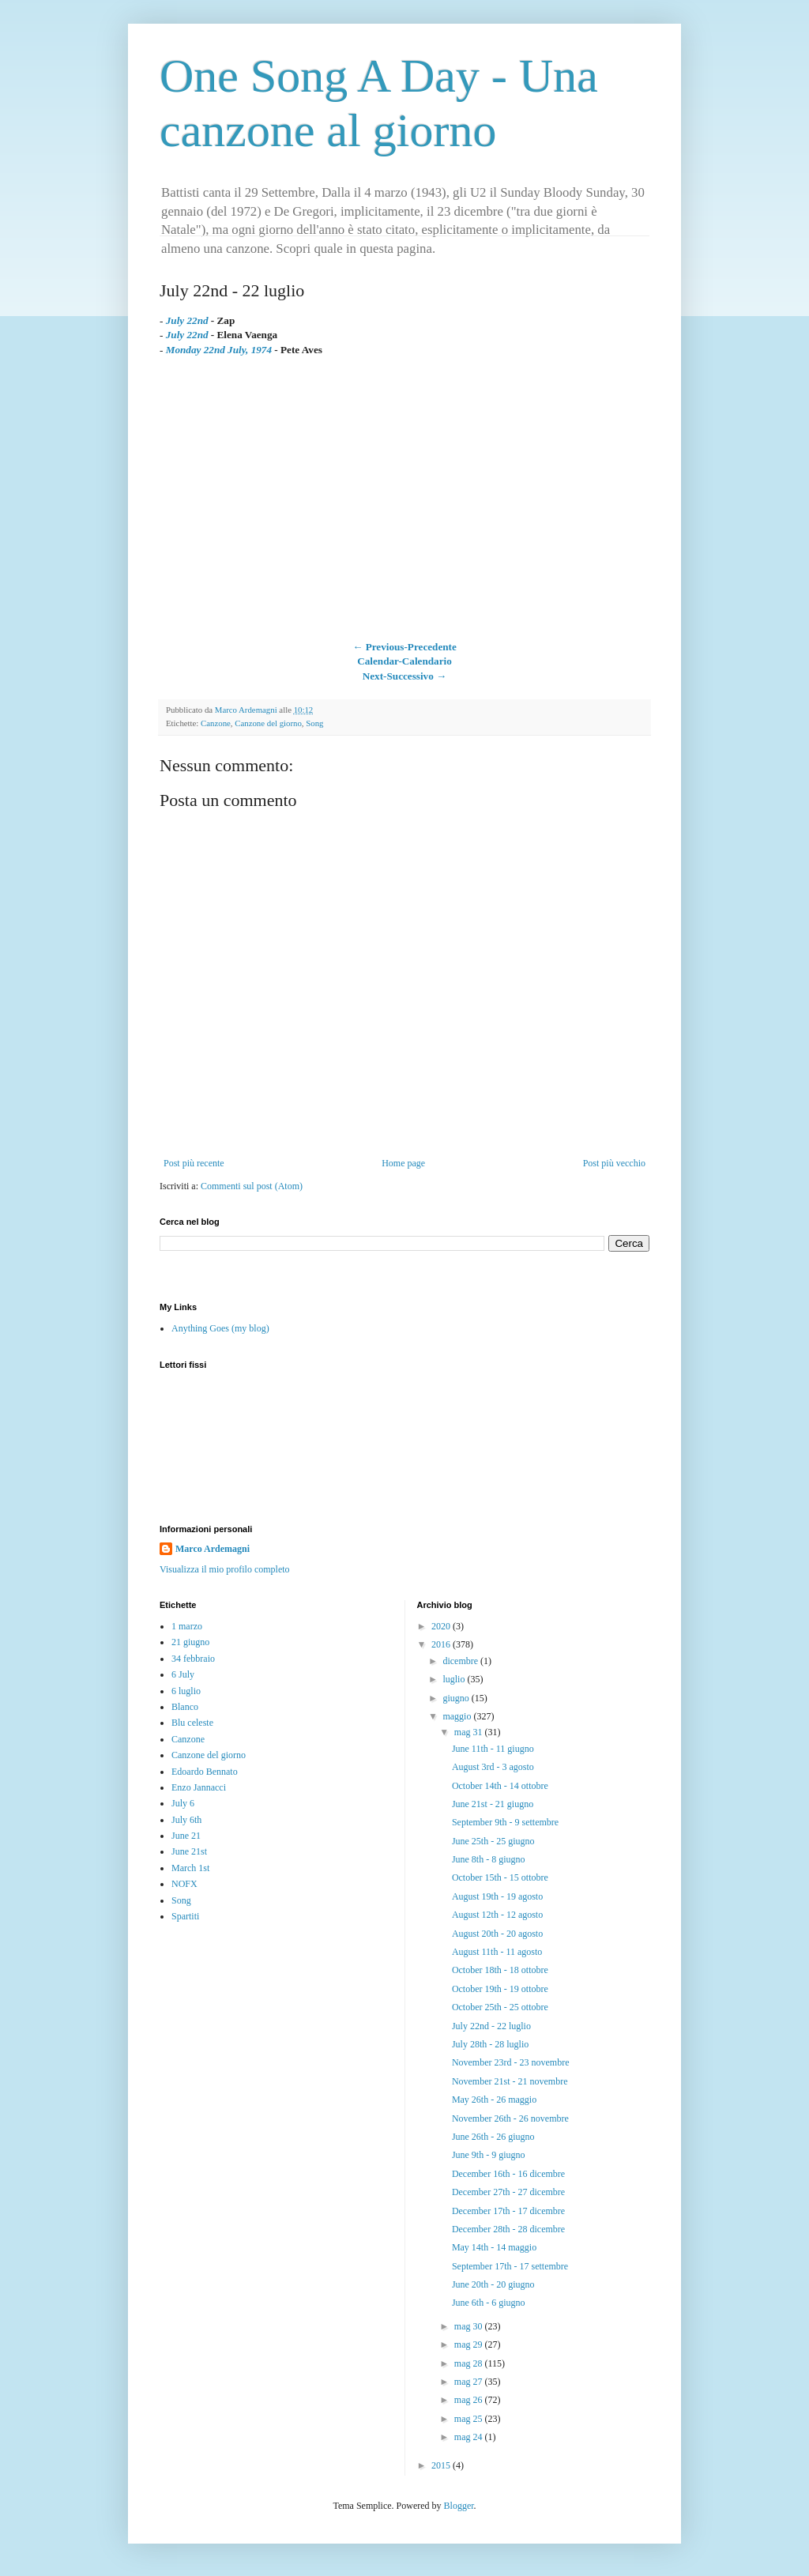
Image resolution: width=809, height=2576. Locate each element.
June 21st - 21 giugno (492, 1804)
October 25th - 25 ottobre (500, 2007)
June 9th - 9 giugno (488, 2154)
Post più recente (194, 1163)
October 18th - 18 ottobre (500, 1969)
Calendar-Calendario (404, 661)
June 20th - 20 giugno (493, 2284)
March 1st (190, 1868)
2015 (442, 2465)
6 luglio (186, 1691)
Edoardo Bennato (204, 1771)
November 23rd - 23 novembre (511, 2062)
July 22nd (187, 335)
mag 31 (469, 1732)
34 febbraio (193, 1658)
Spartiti (185, 1916)
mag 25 (469, 2418)
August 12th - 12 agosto (497, 1914)
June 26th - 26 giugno (493, 2136)
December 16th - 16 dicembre (508, 2173)
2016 (442, 1644)
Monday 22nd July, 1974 (219, 350)
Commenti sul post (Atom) (252, 1186)
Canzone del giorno (268, 723)
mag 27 (469, 2381)
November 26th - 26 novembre (510, 2118)
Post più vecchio (614, 1163)
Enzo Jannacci (198, 1787)
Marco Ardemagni (212, 1548)
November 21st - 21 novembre (510, 2081)
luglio (454, 1679)
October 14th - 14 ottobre (500, 1785)
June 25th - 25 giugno (493, 1841)
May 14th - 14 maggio (494, 2247)
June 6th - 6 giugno (488, 2302)
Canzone (216, 723)
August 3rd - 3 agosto (493, 1766)
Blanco (184, 1706)
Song (314, 723)
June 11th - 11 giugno (493, 1748)
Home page (403, 1163)
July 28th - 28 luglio (490, 2044)
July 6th (186, 1819)
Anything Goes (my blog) (220, 1328)
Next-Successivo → (405, 676)
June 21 (186, 1835)
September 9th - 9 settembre (505, 1822)
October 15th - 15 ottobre (500, 1877)
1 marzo (186, 1626)
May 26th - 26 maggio (494, 2099)
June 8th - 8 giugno (488, 1859)
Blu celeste (192, 1722)
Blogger (459, 2505)
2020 (442, 1626)
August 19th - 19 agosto (497, 1896)
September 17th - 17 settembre (510, 2266)
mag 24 (469, 2436)
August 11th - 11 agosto (497, 1951)
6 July (182, 1674)
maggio (457, 1716)
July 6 (182, 1803)
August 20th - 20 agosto (497, 1933)
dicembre (461, 1660)
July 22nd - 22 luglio (491, 2026)
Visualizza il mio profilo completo (225, 1569)
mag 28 (469, 2363)
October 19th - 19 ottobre (500, 1988)
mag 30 (469, 2326)
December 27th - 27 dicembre (508, 2192)
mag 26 (469, 2399)
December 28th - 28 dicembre (508, 2229)
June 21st (189, 1851)
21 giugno (190, 1642)
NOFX (184, 1883)
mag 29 (469, 2344)
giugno (456, 1698)
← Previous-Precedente (404, 647)
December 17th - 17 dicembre (508, 2210)
